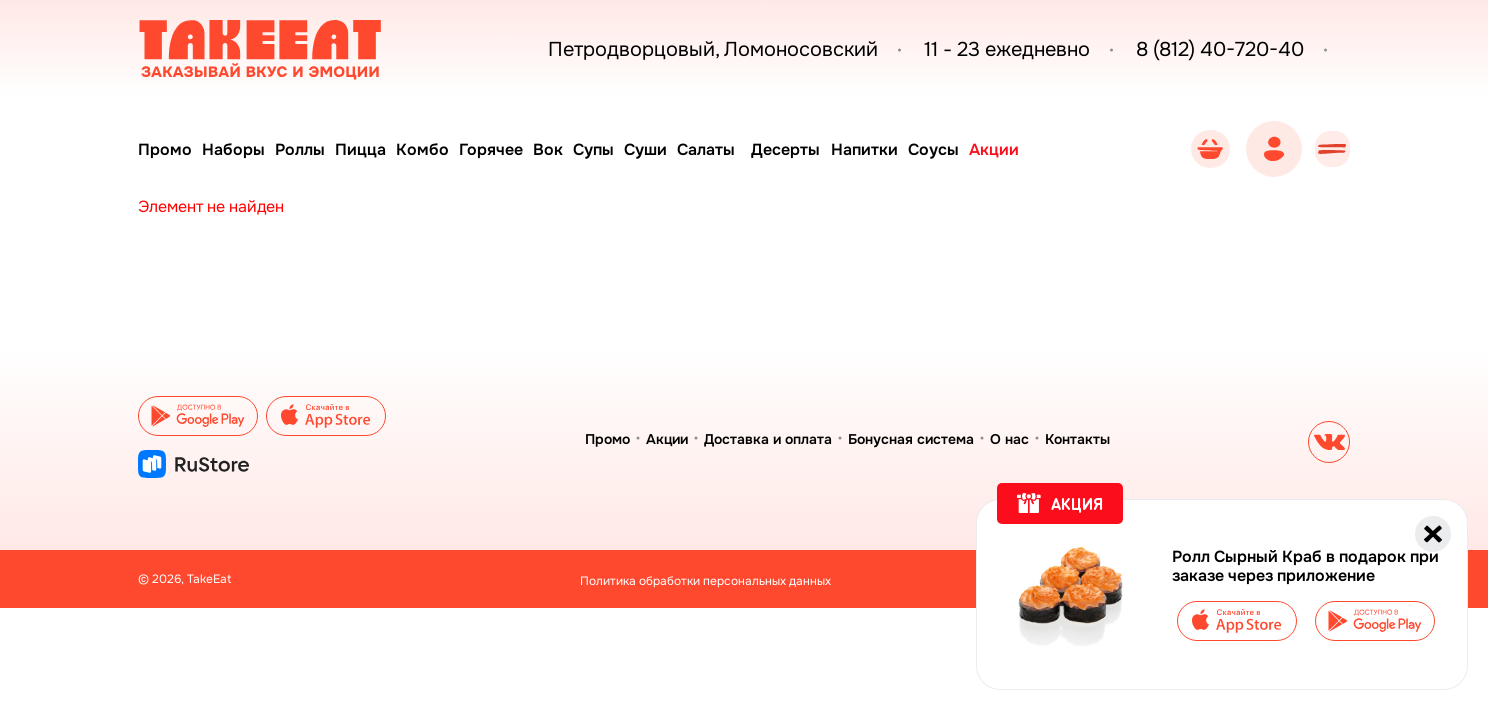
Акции (1042, 149)
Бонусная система (911, 439)
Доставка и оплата (768, 439)
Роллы (308, 149)
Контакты (1077, 439)
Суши (675, 149)
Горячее (510, 149)
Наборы (237, 149)
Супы (619, 149)
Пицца (371, 149)
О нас (1009, 439)
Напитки (904, 149)
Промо (165, 149)
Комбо (437, 149)
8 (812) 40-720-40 (1192, 50)
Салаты (740, 149)
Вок (571, 149)
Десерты (823, 149)
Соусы (977, 149)
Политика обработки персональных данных (705, 581)
